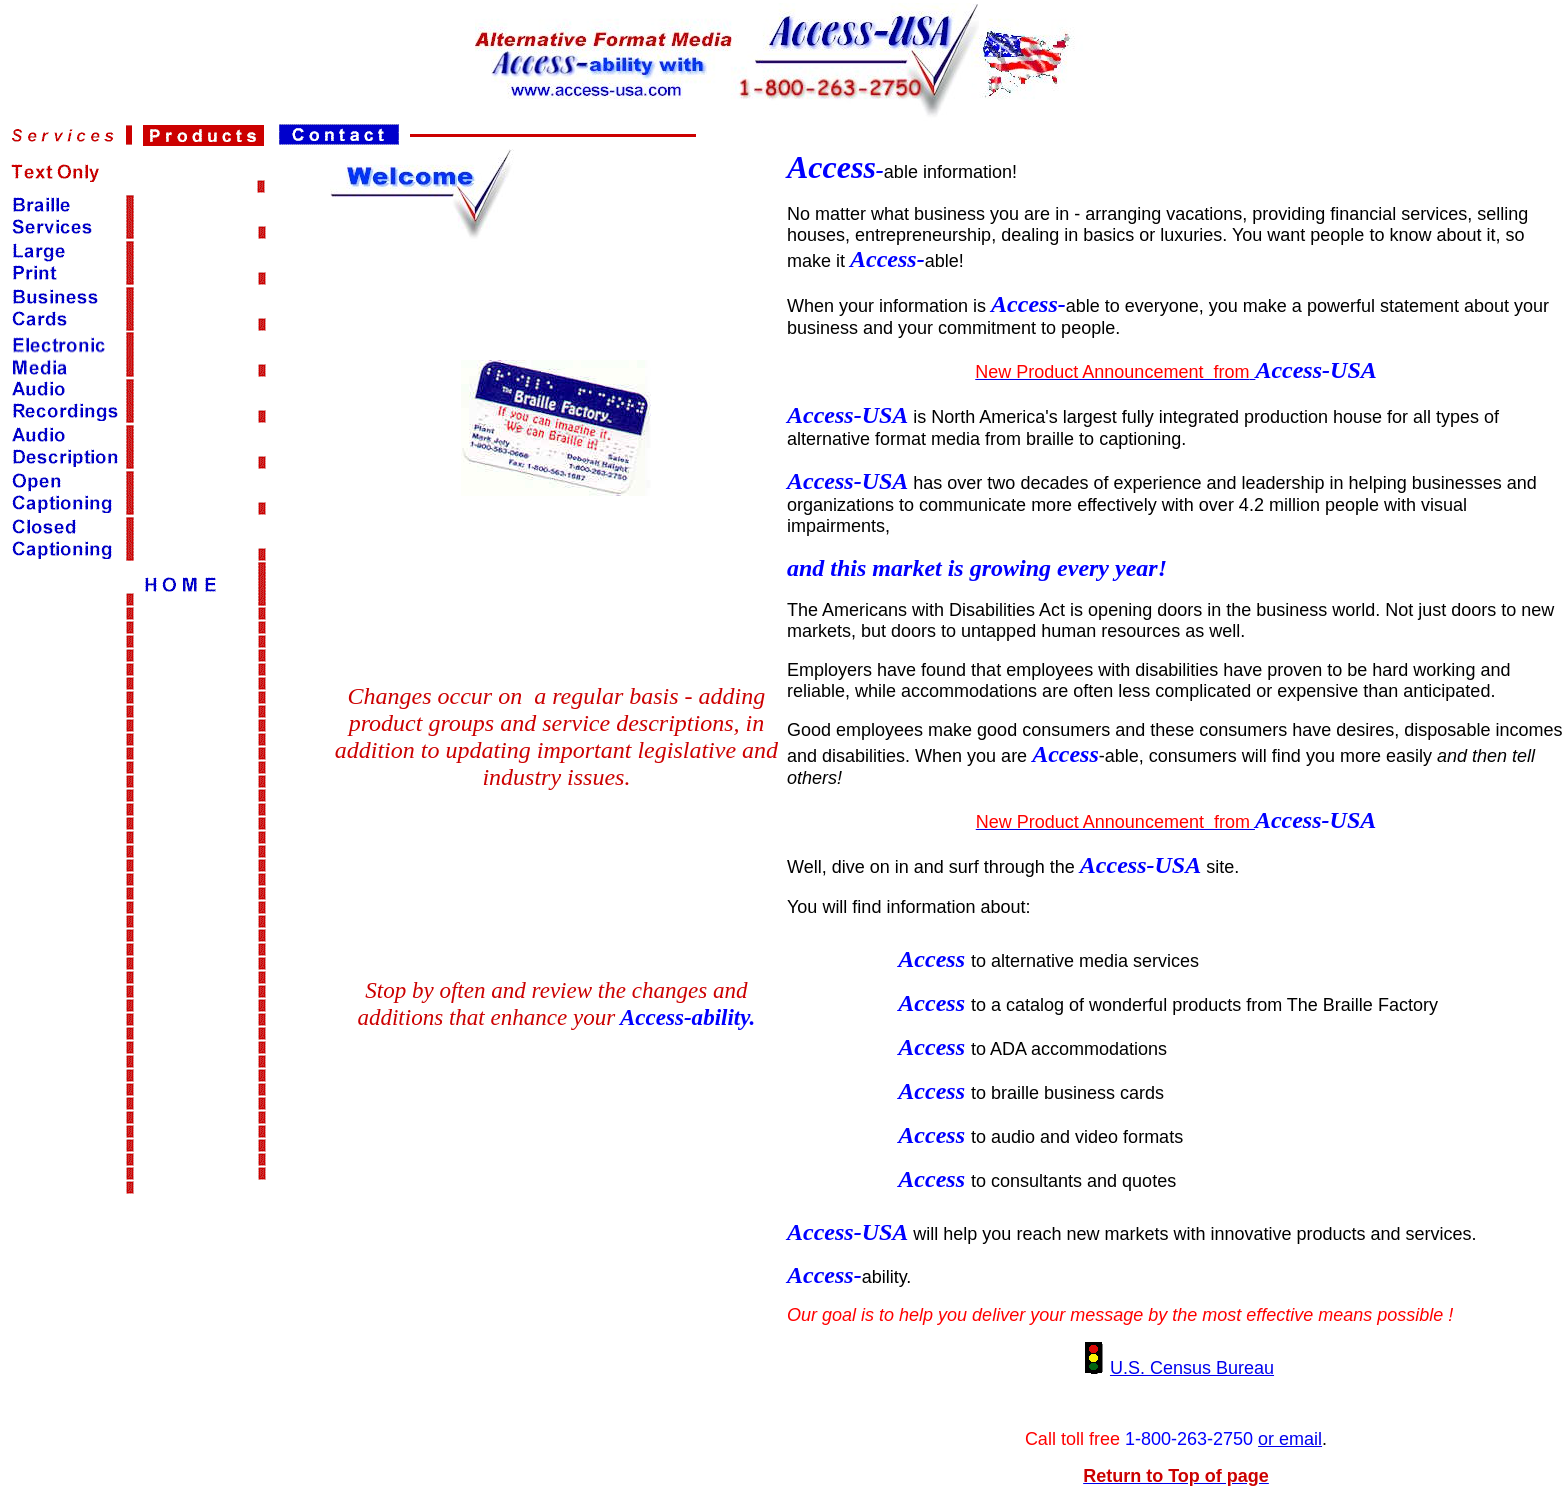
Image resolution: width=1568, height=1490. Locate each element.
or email (1290, 1439)
